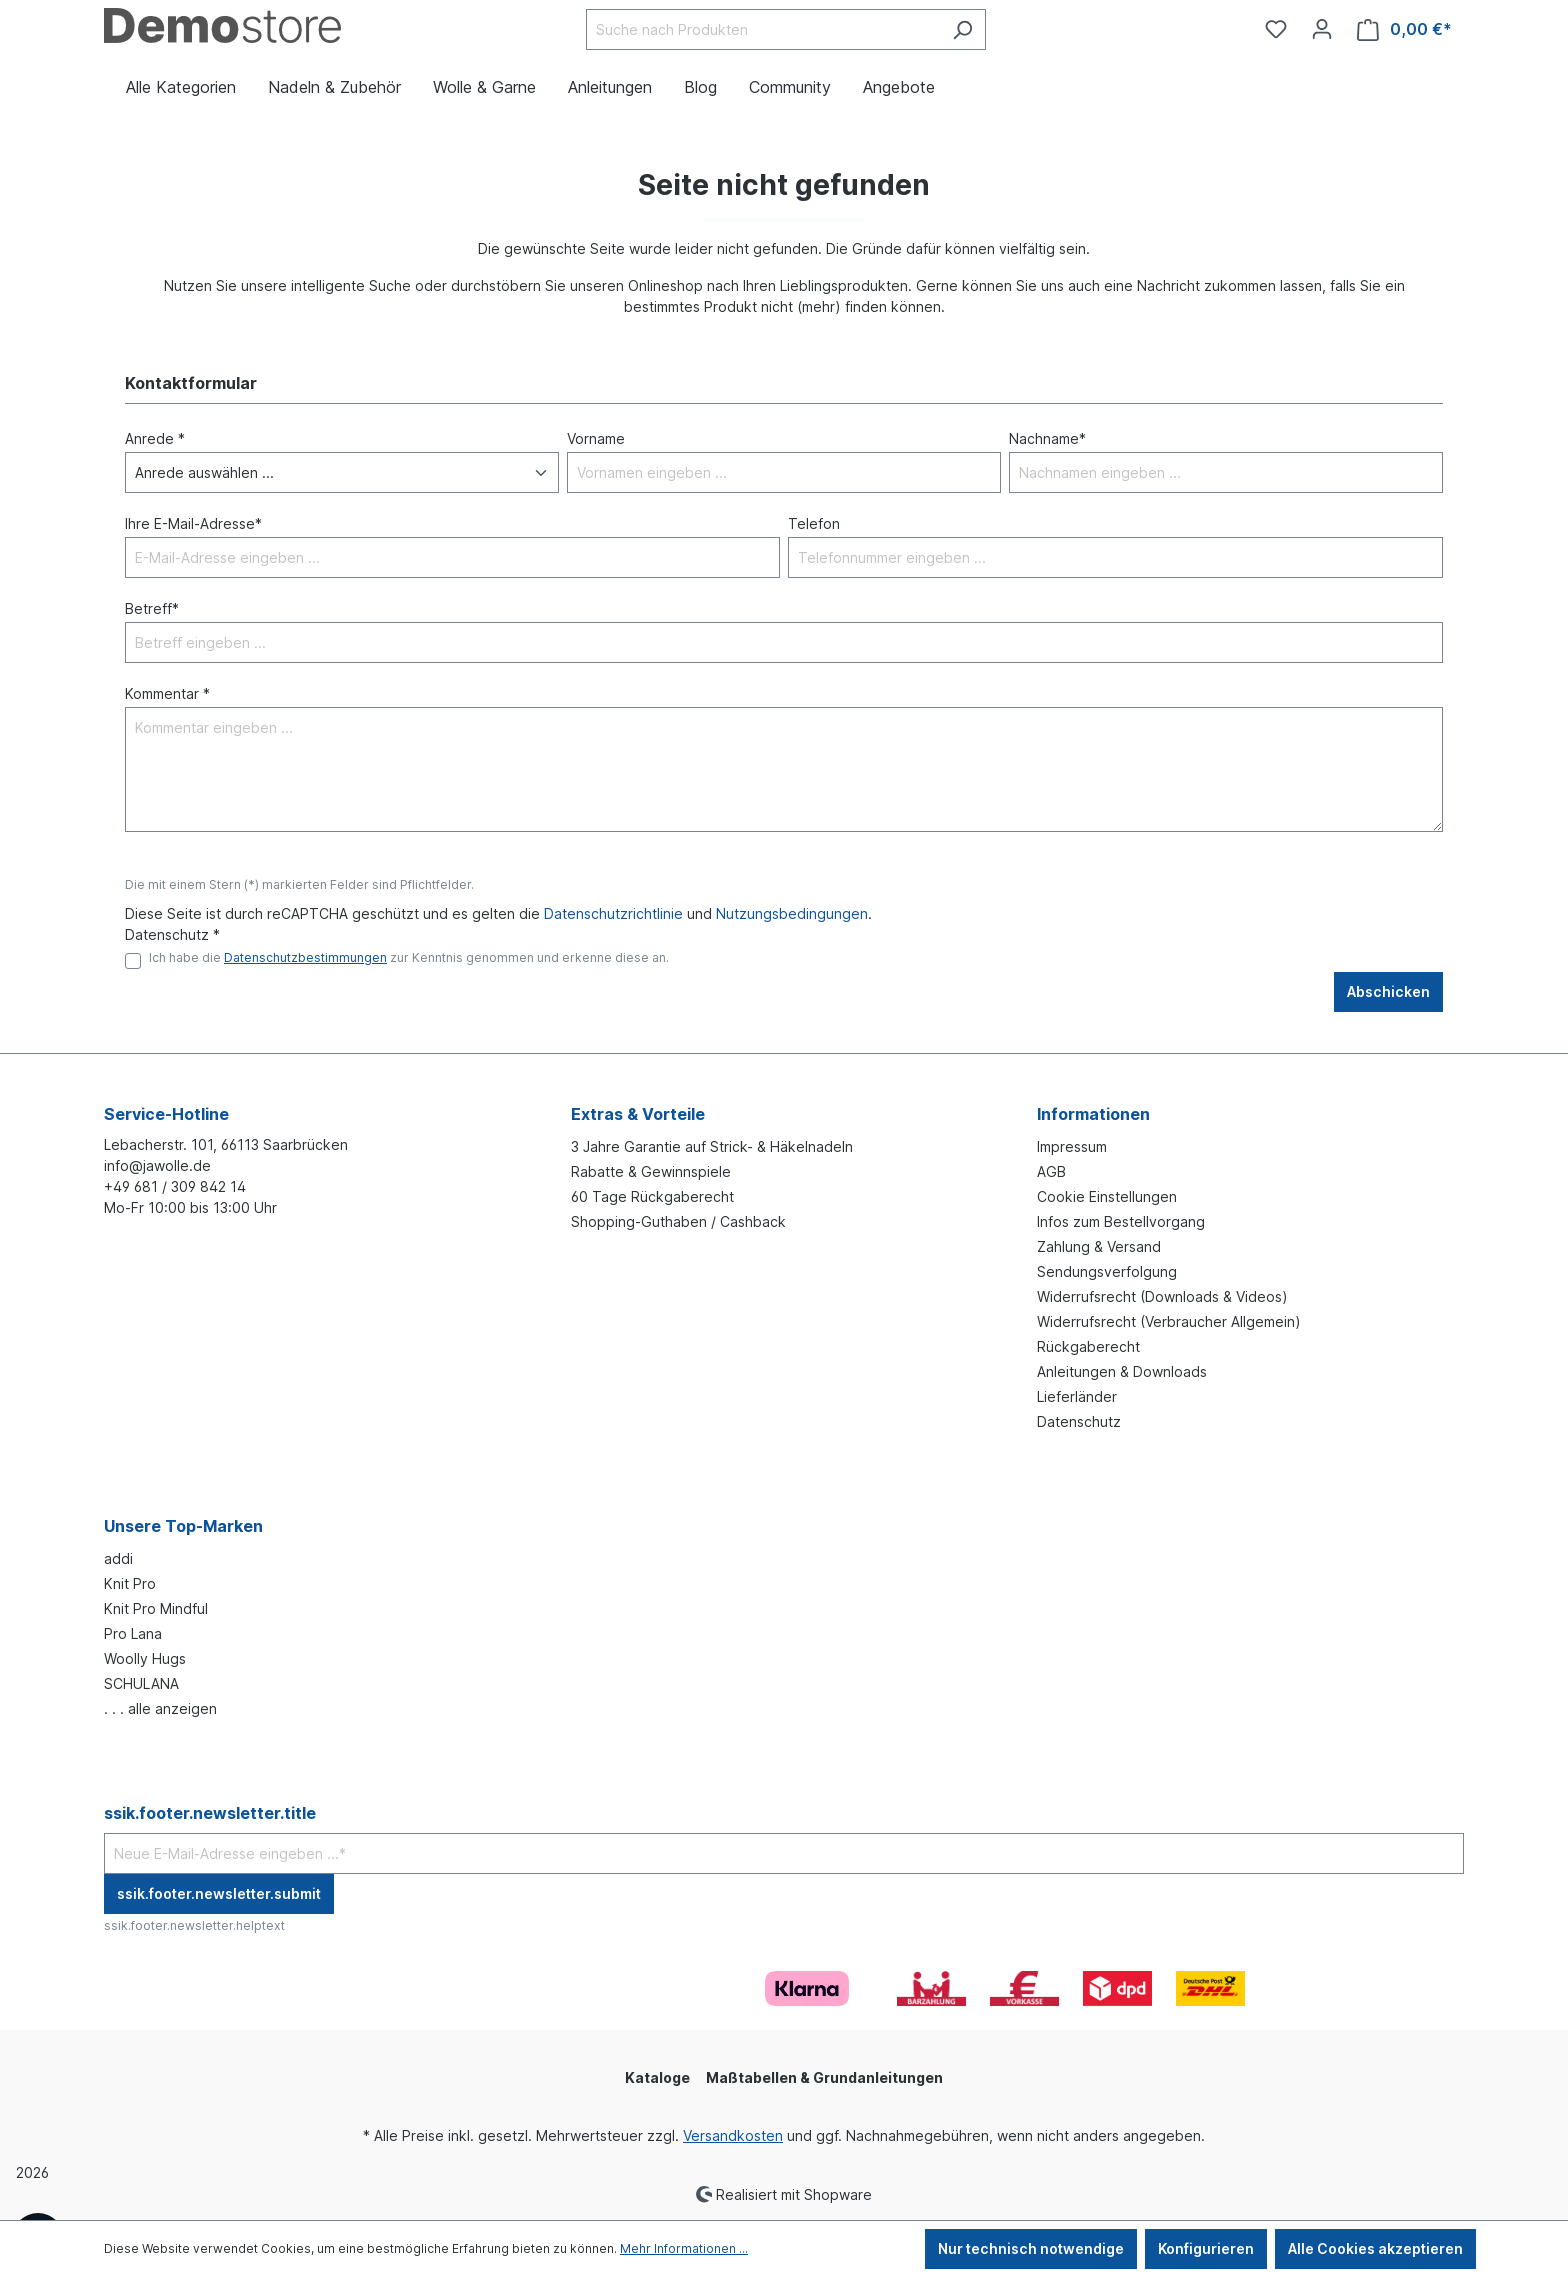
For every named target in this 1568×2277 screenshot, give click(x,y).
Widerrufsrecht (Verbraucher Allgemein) (1169, 1321)
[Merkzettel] (1276, 29)
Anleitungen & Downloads (1122, 1371)
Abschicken (1388, 991)
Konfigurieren (1206, 2248)
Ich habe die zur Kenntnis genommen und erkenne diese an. (409, 957)
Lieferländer (1077, 1396)
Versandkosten (733, 2135)
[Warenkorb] (1404, 29)
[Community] (1242, 21)
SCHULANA (141, 1683)
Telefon (814, 523)
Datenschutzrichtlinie (613, 913)
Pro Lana (133, 1633)
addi (118, 1558)
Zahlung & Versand (1099, 1246)
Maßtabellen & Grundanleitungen (824, 2077)
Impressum (1072, 1146)
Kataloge (657, 2077)
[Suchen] (962, 29)
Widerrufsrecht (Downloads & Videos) (1162, 1296)
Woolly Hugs (145, 1658)
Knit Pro (130, 1583)
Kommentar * (167, 693)
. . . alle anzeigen (160, 1708)
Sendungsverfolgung (1107, 1271)
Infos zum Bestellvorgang (1121, 1221)
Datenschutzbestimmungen (305, 957)
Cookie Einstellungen (1107, 1196)
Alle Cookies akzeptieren (1375, 2248)
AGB (1051, 1171)
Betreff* (152, 608)
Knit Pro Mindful (156, 1608)
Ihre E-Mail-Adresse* (193, 523)
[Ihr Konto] (1322, 29)
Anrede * (155, 438)
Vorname (596, 438)
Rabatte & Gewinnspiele (651, 1171)
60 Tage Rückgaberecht (652, 1196)
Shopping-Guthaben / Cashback (678, 1221)
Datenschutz (1079, 1421)
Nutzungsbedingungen (792, 913)
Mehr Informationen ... (684, 2248)
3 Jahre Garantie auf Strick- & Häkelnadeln (712, 1146)
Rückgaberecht (1088, 1346)
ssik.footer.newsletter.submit (219, 1893)
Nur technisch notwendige (1031, 2248)
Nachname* (1047, 438)
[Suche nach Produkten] (763, 29)
